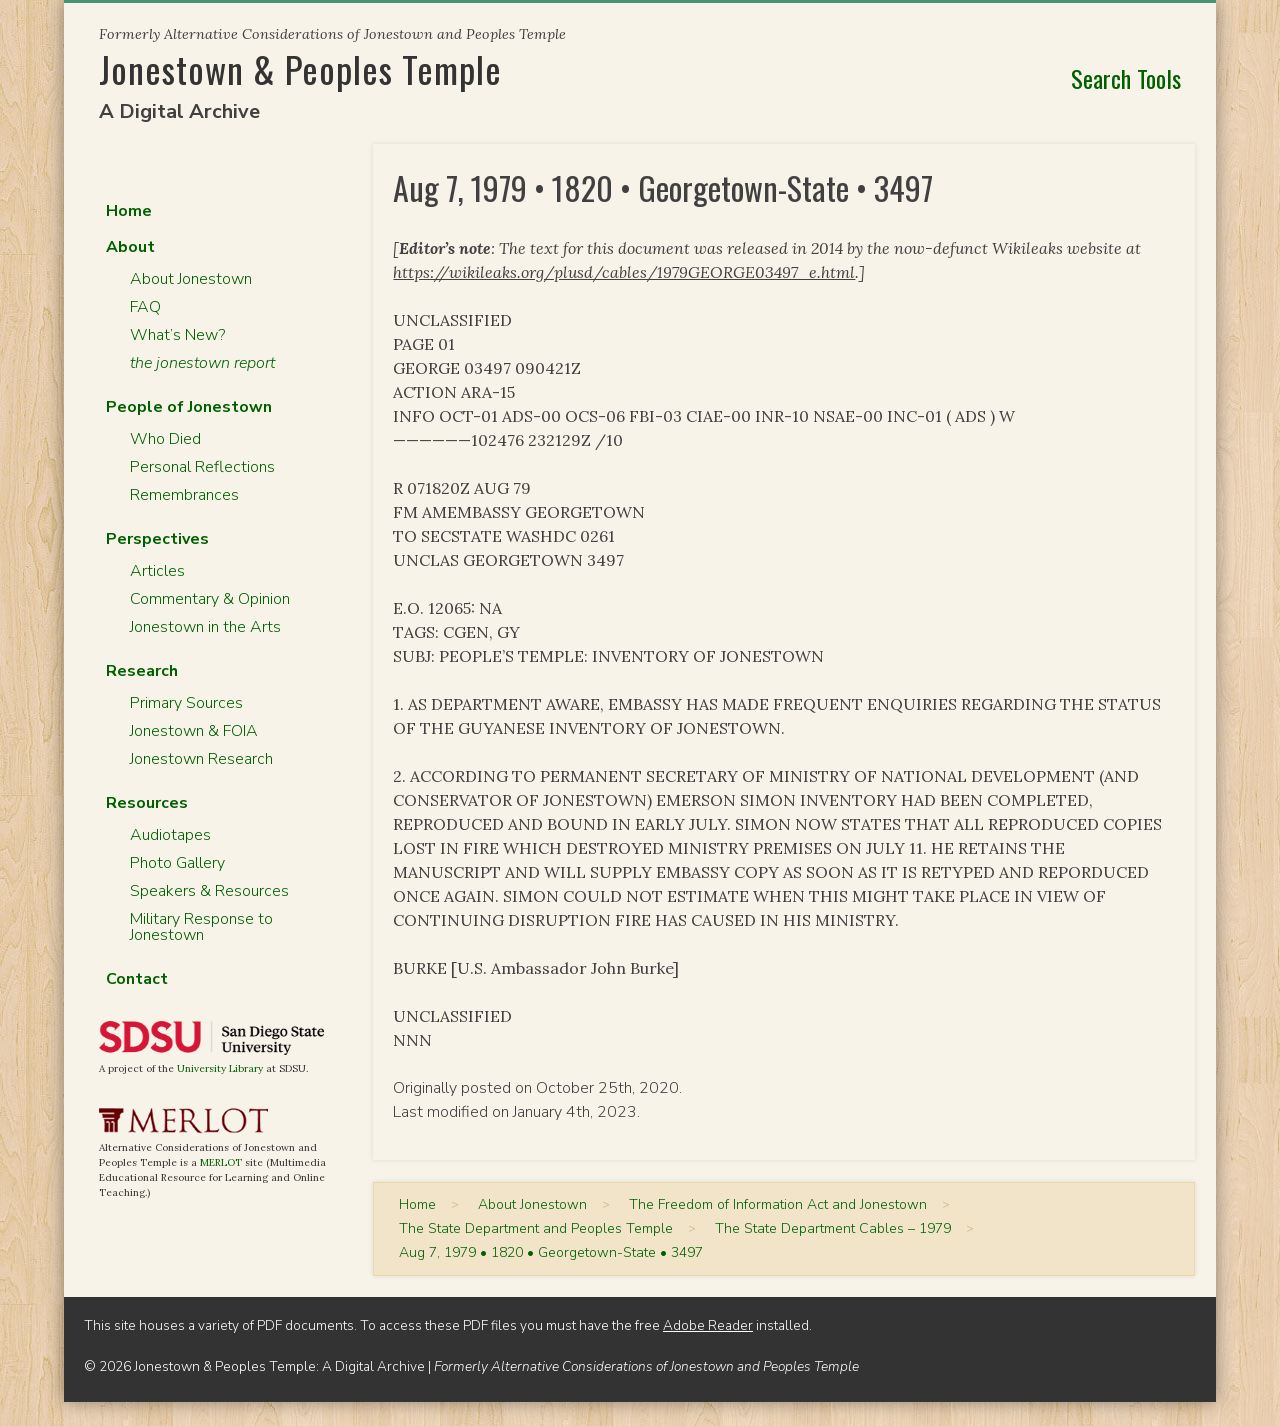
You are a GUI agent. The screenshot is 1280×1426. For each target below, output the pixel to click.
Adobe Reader (708, 1325)
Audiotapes (170, 835)
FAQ (145, 307)
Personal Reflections (202, 467)
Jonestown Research (201, 759)
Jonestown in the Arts (205, 627)
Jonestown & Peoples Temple (300, 68)
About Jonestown (191, 279)
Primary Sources (186, 703)
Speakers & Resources (209, 891)
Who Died (165, 439)
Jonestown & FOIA (194, 731)
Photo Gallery (177, 863)
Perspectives (157, 539)
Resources (147, 803)
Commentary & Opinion (210, 599)
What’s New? (177, 335)
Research (142, 671)
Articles (157, 571)
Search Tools (1126, 78)
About (130, 247)
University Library (220, 1068)
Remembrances (184, 495)
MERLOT (221, 1162)
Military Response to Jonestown (201, 927)
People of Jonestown (189, 407)
